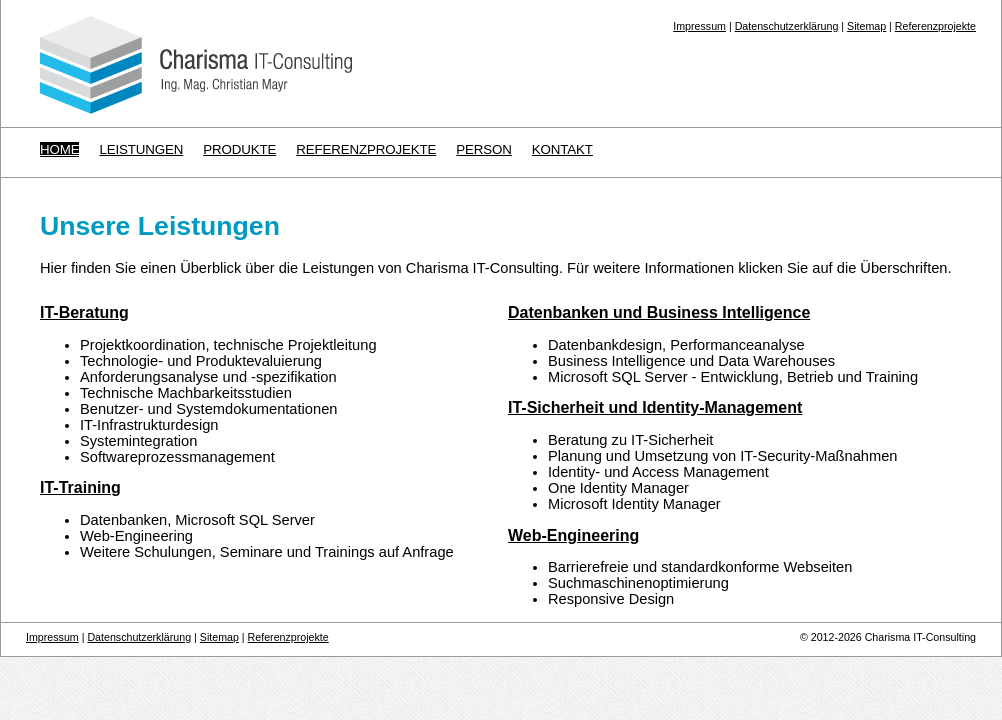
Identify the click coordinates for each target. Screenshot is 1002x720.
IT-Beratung (84, 312)
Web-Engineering (573, 535)
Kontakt (562, 149)
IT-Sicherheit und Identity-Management (655, 407)
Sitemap (866, 26)
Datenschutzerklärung (787, 26)
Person (484, 149)
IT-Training (80, 487)
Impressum (699, 26)
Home (59, 149)
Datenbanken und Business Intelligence (659, 312)
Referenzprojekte (935, 26)
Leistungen (141, 149)
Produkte (239, 149)
